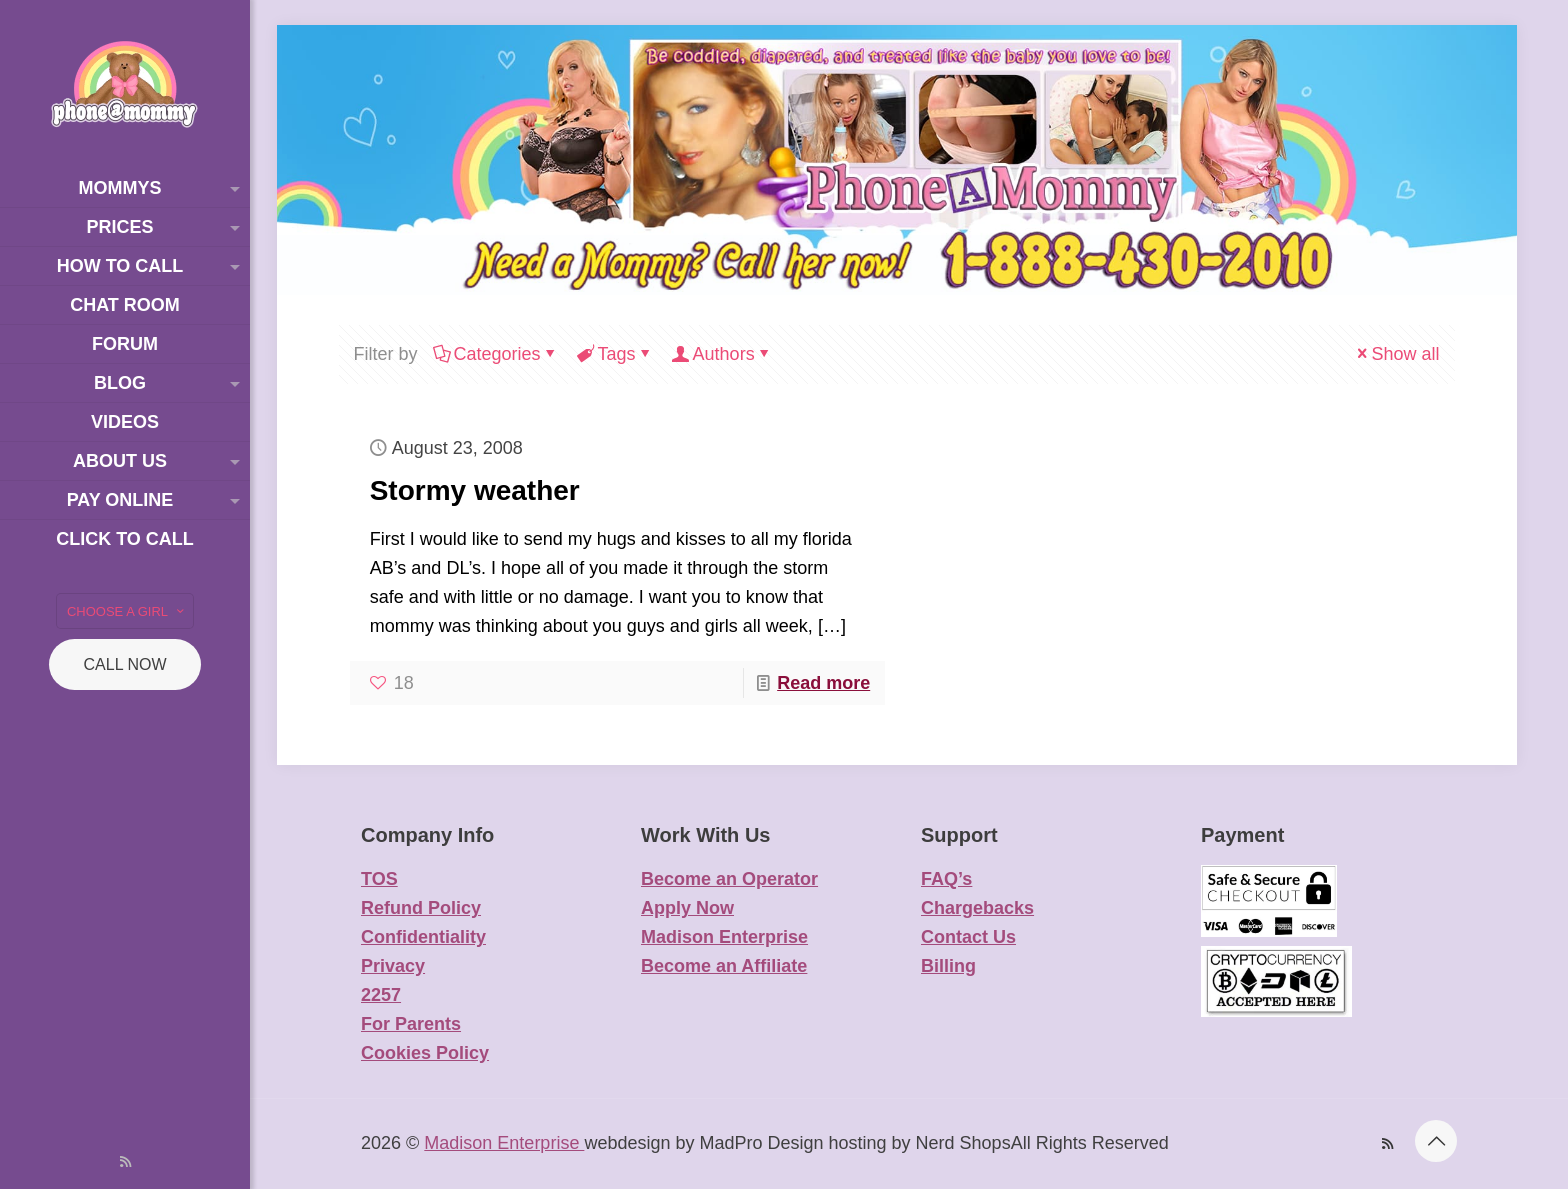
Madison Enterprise (724, 937)
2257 (381, 995)
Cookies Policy (425, 1053)
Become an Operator (729, 879)
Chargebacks (977, 908)
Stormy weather (475, 490)
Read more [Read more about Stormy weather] (823, 683)
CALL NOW (125, 664)
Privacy (393, 966)
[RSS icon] (125, 1161)
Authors (722, 354)
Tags (615, 354)
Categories (496, 354)
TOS (379, 879)
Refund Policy (421, 908)
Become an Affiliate (724, 966)
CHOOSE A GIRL (127, 611)
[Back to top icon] (1436, 1141)
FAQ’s (946, 879)
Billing (948, 966)
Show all (1396, 354)
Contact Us (968, 937)
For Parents (411, 1024)
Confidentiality (423, 937)
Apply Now (687, 908)
